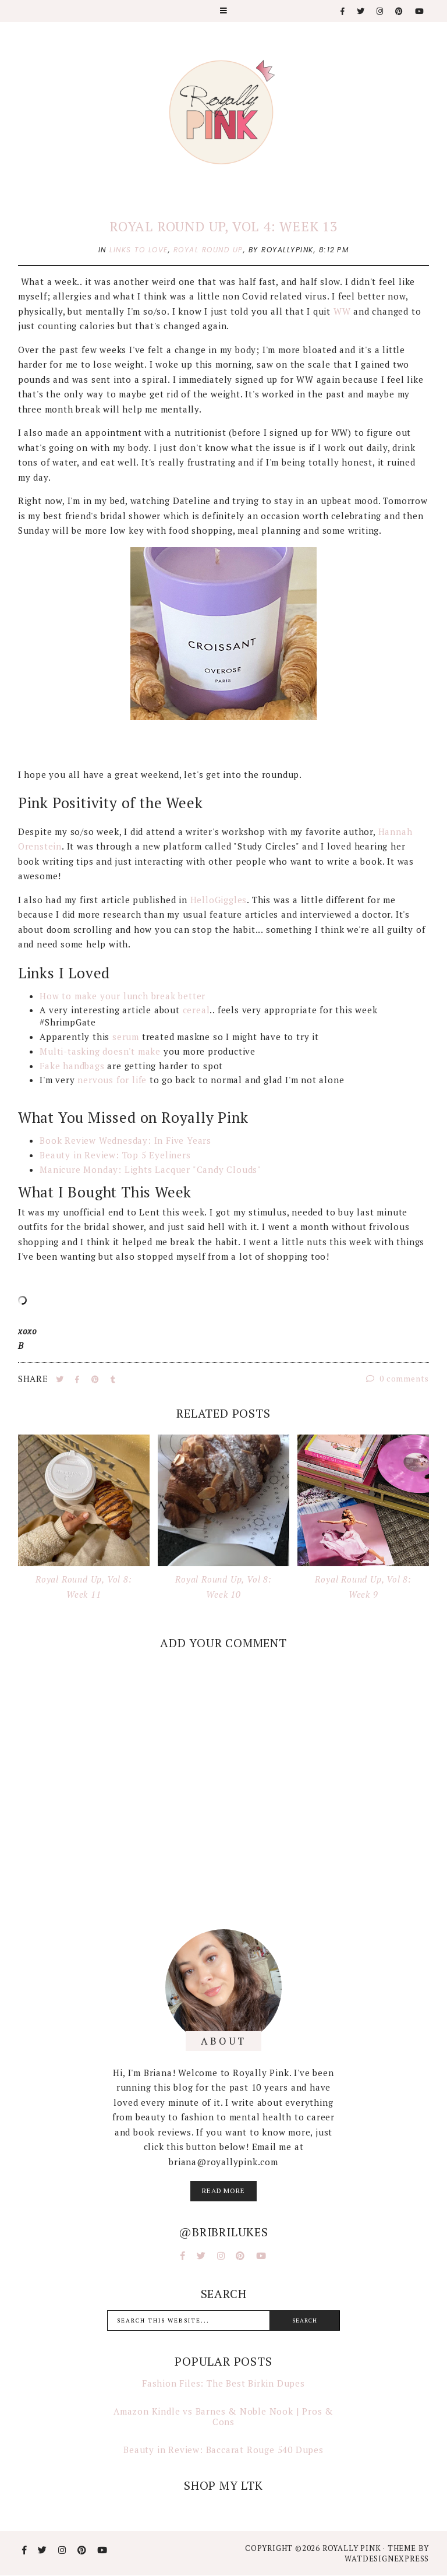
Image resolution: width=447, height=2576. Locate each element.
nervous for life (112, 1080)
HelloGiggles (218, 899)
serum (125, 1036)
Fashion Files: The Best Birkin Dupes (223, 2383)
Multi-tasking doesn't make (100, 1051)
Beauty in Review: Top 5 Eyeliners (115, 1155)
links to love (138, 250)
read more (223, 2190)
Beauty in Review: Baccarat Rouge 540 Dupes (223, 2449)
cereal (196, 1010)
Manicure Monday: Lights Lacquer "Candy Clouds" (152, 1169)
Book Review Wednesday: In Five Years (127, 1140)
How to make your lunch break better (122, 996)
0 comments (398, 1378)
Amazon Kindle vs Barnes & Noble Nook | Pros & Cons (223, 2416)
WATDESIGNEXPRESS (387, 2558)
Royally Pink (352, 2548)
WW (342, 311)
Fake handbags (72, 1066)
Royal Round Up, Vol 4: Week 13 (223, 226)
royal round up (208, 250)
